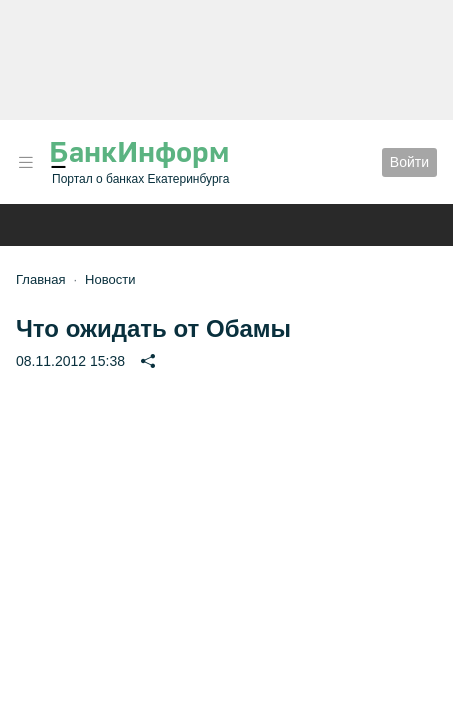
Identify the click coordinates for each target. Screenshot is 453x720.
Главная (40, 279)
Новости (110, 279)
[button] (26, 162)
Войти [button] (409, 162)
